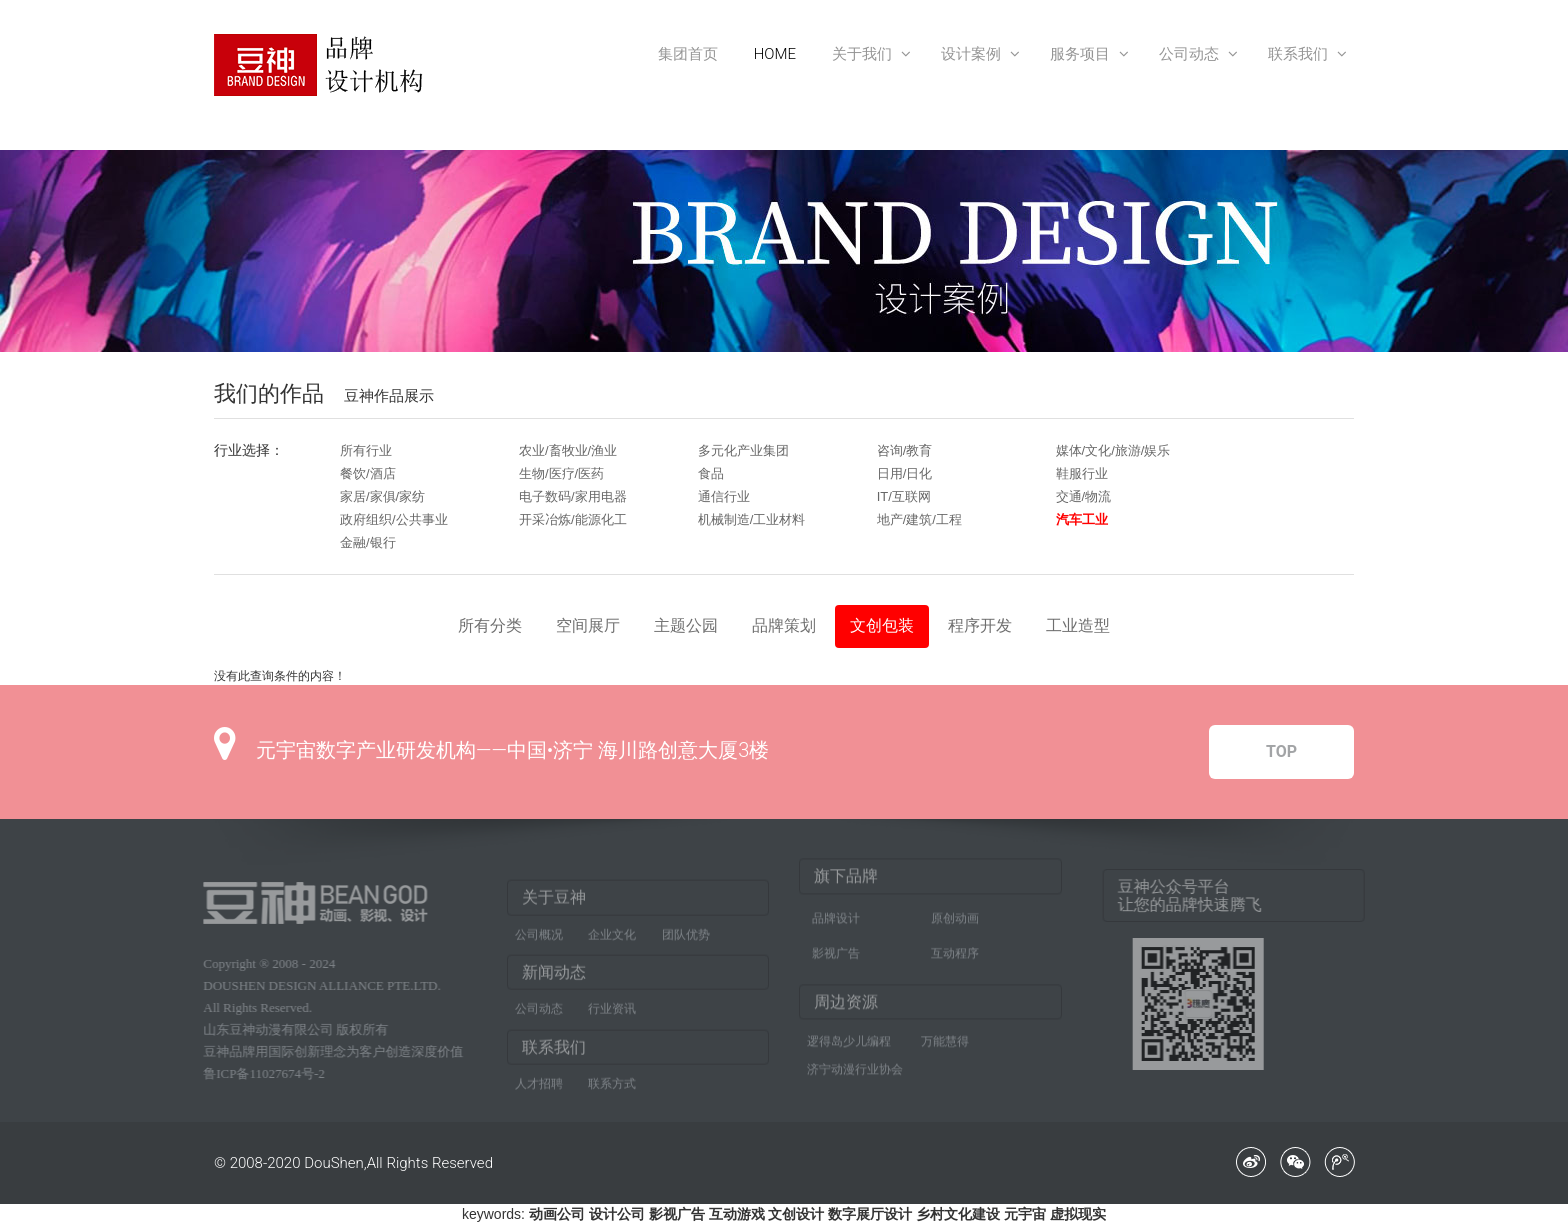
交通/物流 (1084, 496)
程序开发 (980, 625)
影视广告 (836, 948)
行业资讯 (612, 1014)
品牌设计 (836, 913)
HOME (775, 54)
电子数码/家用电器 (573, 496)
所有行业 (366, 450)
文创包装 (882, 625)
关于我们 (868, 54)
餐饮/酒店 (368, 473)
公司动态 (1195, 54)
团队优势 (686, 940)
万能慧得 (945, 1036)
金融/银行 (368, 542)
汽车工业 (1082, 519)
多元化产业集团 (743, 450)
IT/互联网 (904, 496)
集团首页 (688, 54)
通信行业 (724, 496)
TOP (1281, 751)
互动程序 (955, 948)
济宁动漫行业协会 (855, 1064)
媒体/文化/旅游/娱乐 (1113, 450)
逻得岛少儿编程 (849, 1036)
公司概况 (539, 940)
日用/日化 (905, 473)
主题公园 (686, 625)
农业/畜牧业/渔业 (568, 450)
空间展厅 (588, 625)
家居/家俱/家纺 (382, 496)
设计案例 (977, 54)
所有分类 (490, 625)
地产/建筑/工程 (919, 519)
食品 (711, 473)
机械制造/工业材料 (752, 519)
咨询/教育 (905, 450)
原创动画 (955, 913)
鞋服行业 (1082, 473)
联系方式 (612, 1089)
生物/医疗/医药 (561, 473)
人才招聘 (539, 1089)
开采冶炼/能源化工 (573, 519)
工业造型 (1078, 625)
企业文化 (612, 940)
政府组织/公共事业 (394, 519)
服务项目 (1086, 54)
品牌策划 (784, 625)
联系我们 (1304, 54)
